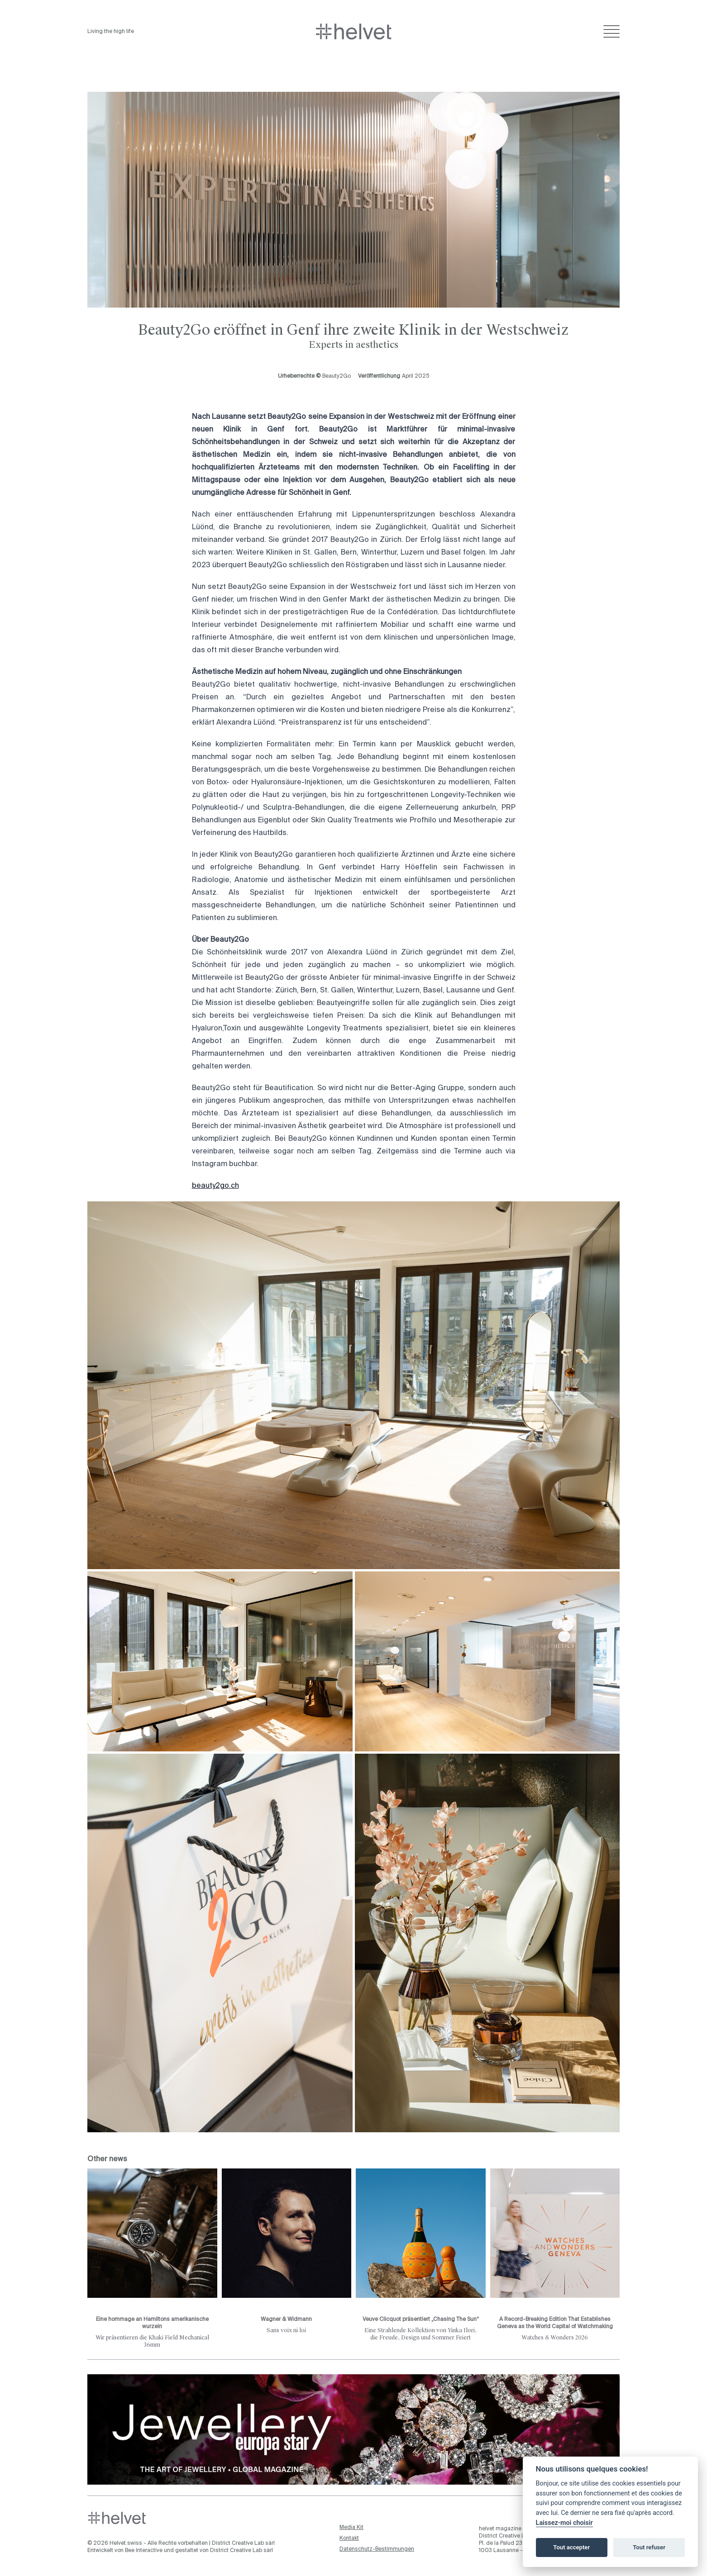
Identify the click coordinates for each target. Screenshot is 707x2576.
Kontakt (349, 2538)
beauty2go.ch (215, 1186)
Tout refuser (649, 2547)
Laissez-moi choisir (564, 2523)
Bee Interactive (143, 2550)
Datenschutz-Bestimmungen (376, 2549)
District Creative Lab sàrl (243, 2543)
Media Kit (351, 2527)
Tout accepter (571, 2547)
